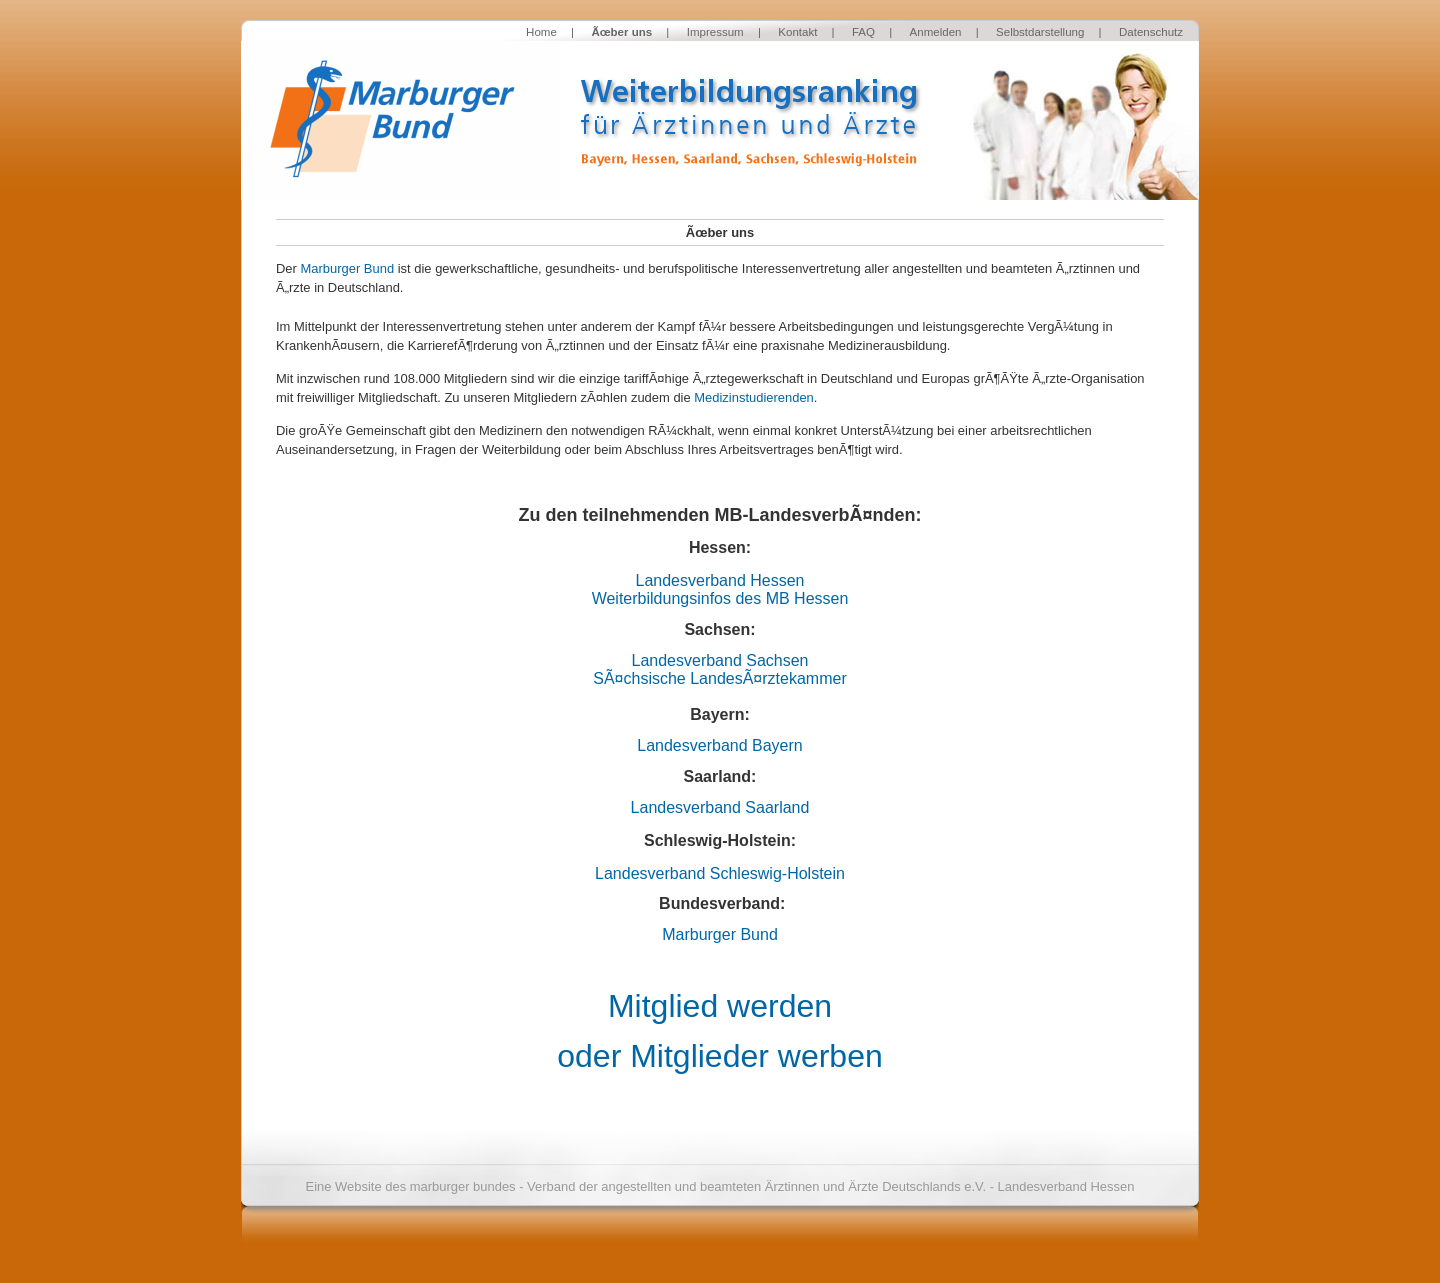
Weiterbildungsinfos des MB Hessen (720, 598)
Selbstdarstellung (1040, 32)
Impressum (715, 32)
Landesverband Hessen (719, 580)
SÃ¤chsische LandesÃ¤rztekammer (719, 678)
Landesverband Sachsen (719, 660)
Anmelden (936, 32)
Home (541, 32)
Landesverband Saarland (720, 807)
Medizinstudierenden (754, 397)
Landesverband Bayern (719, 745)
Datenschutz (1151, 32)
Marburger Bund (347, 268)
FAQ (863, 32)
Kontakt (797, 32)
